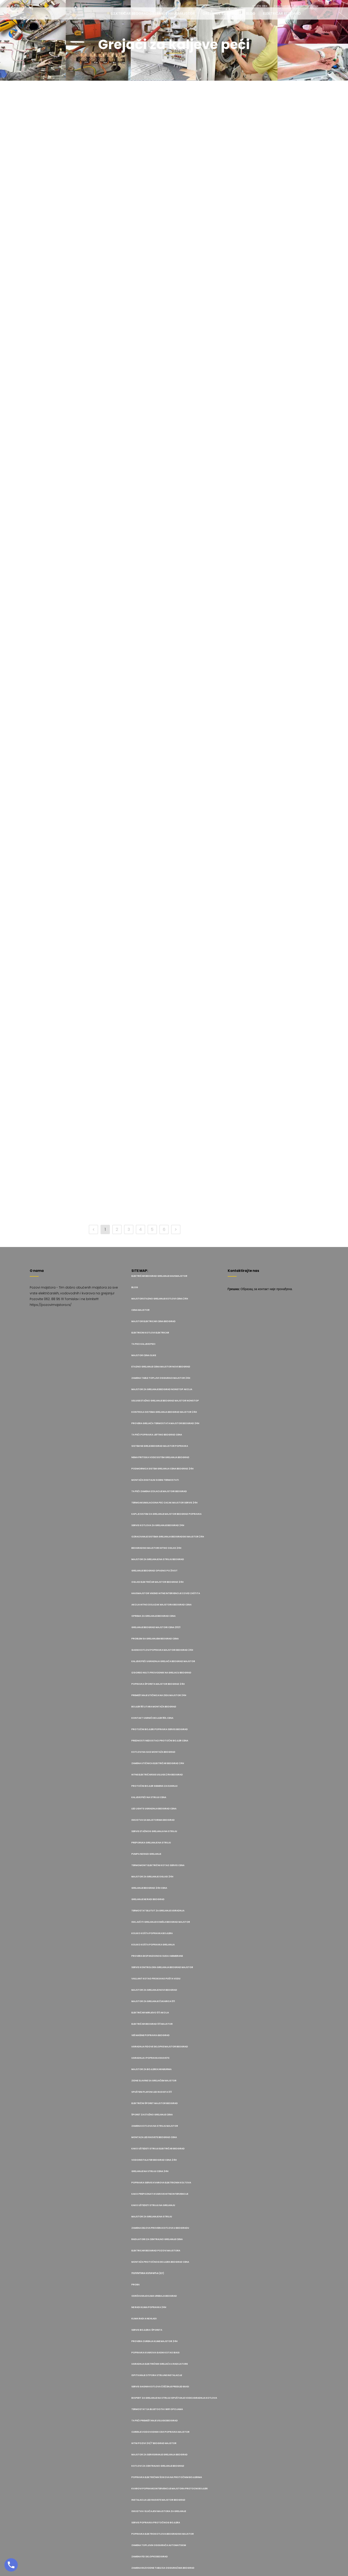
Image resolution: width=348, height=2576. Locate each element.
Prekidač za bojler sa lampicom (151, 2523)
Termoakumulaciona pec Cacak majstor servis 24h (164, 1311)
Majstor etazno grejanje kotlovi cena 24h (159, 1107)
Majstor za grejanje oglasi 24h (152, 1685)
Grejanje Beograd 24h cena (149, 1696)
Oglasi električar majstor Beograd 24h (157, 1390)
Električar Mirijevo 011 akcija (150, 1821)
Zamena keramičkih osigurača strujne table (159, 2489)
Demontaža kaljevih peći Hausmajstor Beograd (162, 2421)
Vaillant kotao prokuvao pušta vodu (155, 1787)
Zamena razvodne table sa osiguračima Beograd (162, 2376)
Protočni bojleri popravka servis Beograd (159, 1537)
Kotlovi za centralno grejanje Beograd (157, 2274)
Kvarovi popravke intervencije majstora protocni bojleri (169, 2297)
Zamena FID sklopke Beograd (149, 2365)
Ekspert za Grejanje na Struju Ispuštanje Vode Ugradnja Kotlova (174, 2206)
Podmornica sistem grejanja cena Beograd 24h (162, 1277)
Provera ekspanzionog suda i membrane (157, 1764)
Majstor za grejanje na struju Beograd (157, 1367)
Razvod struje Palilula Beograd (152, 2399)
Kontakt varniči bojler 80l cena (152, 1526)
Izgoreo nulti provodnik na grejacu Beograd (161, 1481)
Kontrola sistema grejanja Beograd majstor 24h (164, 1220)
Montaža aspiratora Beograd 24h (153, 2444)
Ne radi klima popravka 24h (148, 2115)
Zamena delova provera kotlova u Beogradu (160, 2036)
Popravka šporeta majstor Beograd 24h (158, 1492)
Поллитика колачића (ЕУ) (147, 2081)
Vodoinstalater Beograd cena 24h (154, 1968)
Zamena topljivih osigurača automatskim (158, 2353)
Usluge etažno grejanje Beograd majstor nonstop (165, 1209)
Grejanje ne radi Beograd (147, 1707)
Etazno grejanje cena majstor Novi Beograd (160, 1175)
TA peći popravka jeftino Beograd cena (156, 1243)
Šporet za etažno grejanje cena (152, 1923)
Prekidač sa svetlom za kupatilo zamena (157, 2455)
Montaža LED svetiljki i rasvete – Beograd (158, 2433)
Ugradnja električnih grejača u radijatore (159, 2172)
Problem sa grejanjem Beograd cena (155, 1447)
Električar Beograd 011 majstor (152, 1832)
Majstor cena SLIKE (143, 1163)
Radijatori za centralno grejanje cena (157, 2047)
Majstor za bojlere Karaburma (151, 1877)
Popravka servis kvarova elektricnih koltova (161, 1991)
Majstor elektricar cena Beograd (153, 1129)
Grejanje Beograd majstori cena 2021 (155, 1435)
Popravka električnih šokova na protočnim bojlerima (166, 2285)
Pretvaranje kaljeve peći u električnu (155, 2410)
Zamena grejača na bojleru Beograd (155, 2546)
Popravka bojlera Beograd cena (152, 2535)
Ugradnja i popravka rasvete (150, 1866)
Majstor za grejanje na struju (151, 2025)
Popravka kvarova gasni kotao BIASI (155, 2161)
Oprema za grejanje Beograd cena (153, 1424)
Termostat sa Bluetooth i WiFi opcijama (157, 2217)
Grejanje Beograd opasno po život (154, 1379)
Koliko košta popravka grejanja (153, 1753)
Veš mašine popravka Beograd (150, 1843)
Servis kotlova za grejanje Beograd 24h (157, 1333)
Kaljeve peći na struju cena (148, 1605)
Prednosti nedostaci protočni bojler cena (159, 1549)
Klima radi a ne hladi (144, 2127)
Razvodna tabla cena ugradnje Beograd (157, 2478)
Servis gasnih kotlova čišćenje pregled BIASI (160, 2195)
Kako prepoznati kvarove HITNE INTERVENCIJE (159, 2002)
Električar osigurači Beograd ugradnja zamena (162, 2512)
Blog (134, 1095)
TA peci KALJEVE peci (143, 1152)
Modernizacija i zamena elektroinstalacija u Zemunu (165, 2387)
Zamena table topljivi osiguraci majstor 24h (160, 1186)
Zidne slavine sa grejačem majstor (153, 1889)
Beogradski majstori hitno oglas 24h (156, 1356)
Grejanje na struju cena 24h (149, 1979)
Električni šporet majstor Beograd (154, 1911)
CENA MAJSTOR (140, 1118)
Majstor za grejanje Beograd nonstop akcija (161, 1197)
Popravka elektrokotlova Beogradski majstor (162, 2342)
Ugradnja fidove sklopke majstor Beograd (159, 1855)
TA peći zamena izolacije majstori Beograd (159, 1299)
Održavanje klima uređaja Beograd (154, 2104)
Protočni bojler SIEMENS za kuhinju (154, 1594)
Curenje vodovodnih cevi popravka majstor (160, 2240)
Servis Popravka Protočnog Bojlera (155, 2331)
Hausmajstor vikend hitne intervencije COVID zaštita (165, 1401)
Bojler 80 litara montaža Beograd (153, 1515)
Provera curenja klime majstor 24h (154, 2149)
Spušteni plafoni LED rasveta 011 (151, 1900)
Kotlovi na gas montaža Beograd (153, 1560)
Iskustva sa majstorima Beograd (153, 1628)
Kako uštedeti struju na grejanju (153, 2013)
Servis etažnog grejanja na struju (154, 1639)
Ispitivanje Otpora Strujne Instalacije (156, 2183)
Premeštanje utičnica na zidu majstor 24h (158, 1503)
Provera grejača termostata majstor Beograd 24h (165, 1231)
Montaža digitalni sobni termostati (155, 1288)
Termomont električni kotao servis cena (157, 1673)
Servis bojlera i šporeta (146, 2138)
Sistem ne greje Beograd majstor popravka (159, 1254)
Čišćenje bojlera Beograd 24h (150, 2467)
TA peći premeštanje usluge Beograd (154, 2229)
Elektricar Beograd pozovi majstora (155, 2059)
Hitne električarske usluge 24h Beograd (157, 1583)
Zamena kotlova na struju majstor (154, 1934)
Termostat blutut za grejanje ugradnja (157, 1719)
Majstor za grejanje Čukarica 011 (153, 1809)
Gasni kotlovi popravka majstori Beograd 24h (162, 1458)
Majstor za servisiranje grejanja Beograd (159, 2263)
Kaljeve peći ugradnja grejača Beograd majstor (163, 1469)
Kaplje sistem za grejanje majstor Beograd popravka (166, 1322)
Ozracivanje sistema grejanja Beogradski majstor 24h (167, 1345)
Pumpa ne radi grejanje (146, 1662)
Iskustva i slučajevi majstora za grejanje (158, 2319)
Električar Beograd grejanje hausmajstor (159, 1084)
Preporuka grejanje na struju (151, 1651)
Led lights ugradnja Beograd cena (153, 1617)
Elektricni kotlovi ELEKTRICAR (150, 1141)
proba (135, 2093)
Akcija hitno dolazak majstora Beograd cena (161, 1413)
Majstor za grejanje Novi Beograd (154, 1798)
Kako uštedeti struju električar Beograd (158, 1957)
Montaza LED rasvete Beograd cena (154, 1945)
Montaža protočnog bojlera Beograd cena (160, 2070)
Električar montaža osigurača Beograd (157, 2501)
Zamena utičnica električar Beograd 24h (157, 1571)
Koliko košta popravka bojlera (152, 1741)
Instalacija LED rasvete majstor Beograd (158, 2308)
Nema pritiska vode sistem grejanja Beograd (160, 1265)
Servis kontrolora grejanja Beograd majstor (162, 1775)
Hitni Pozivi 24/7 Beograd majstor (153, 2251)
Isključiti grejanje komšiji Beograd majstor (160, 1730)
